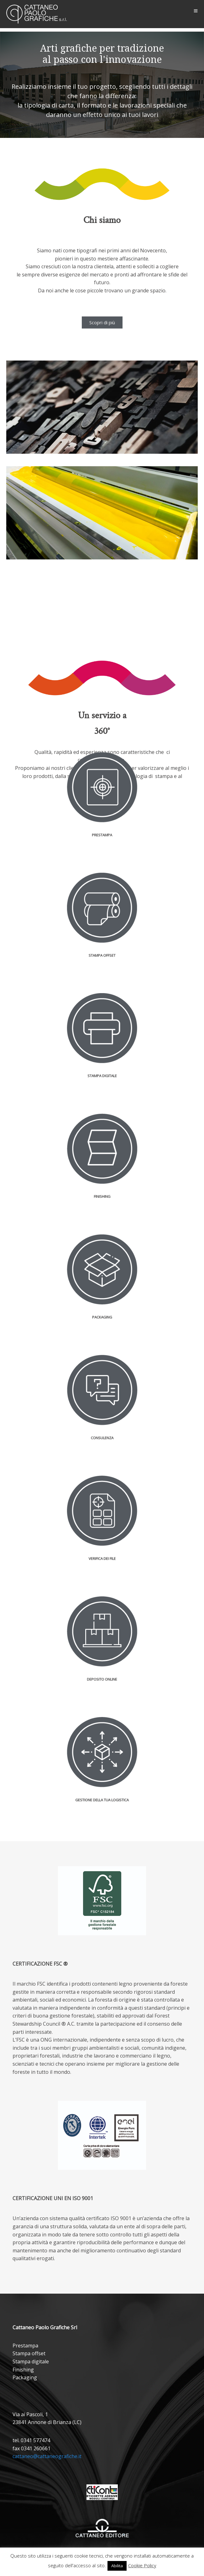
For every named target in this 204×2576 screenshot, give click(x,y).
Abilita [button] (117, 2565)
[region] (102, 85)
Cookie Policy (142, 2565)
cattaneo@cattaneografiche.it (47, 2456)
